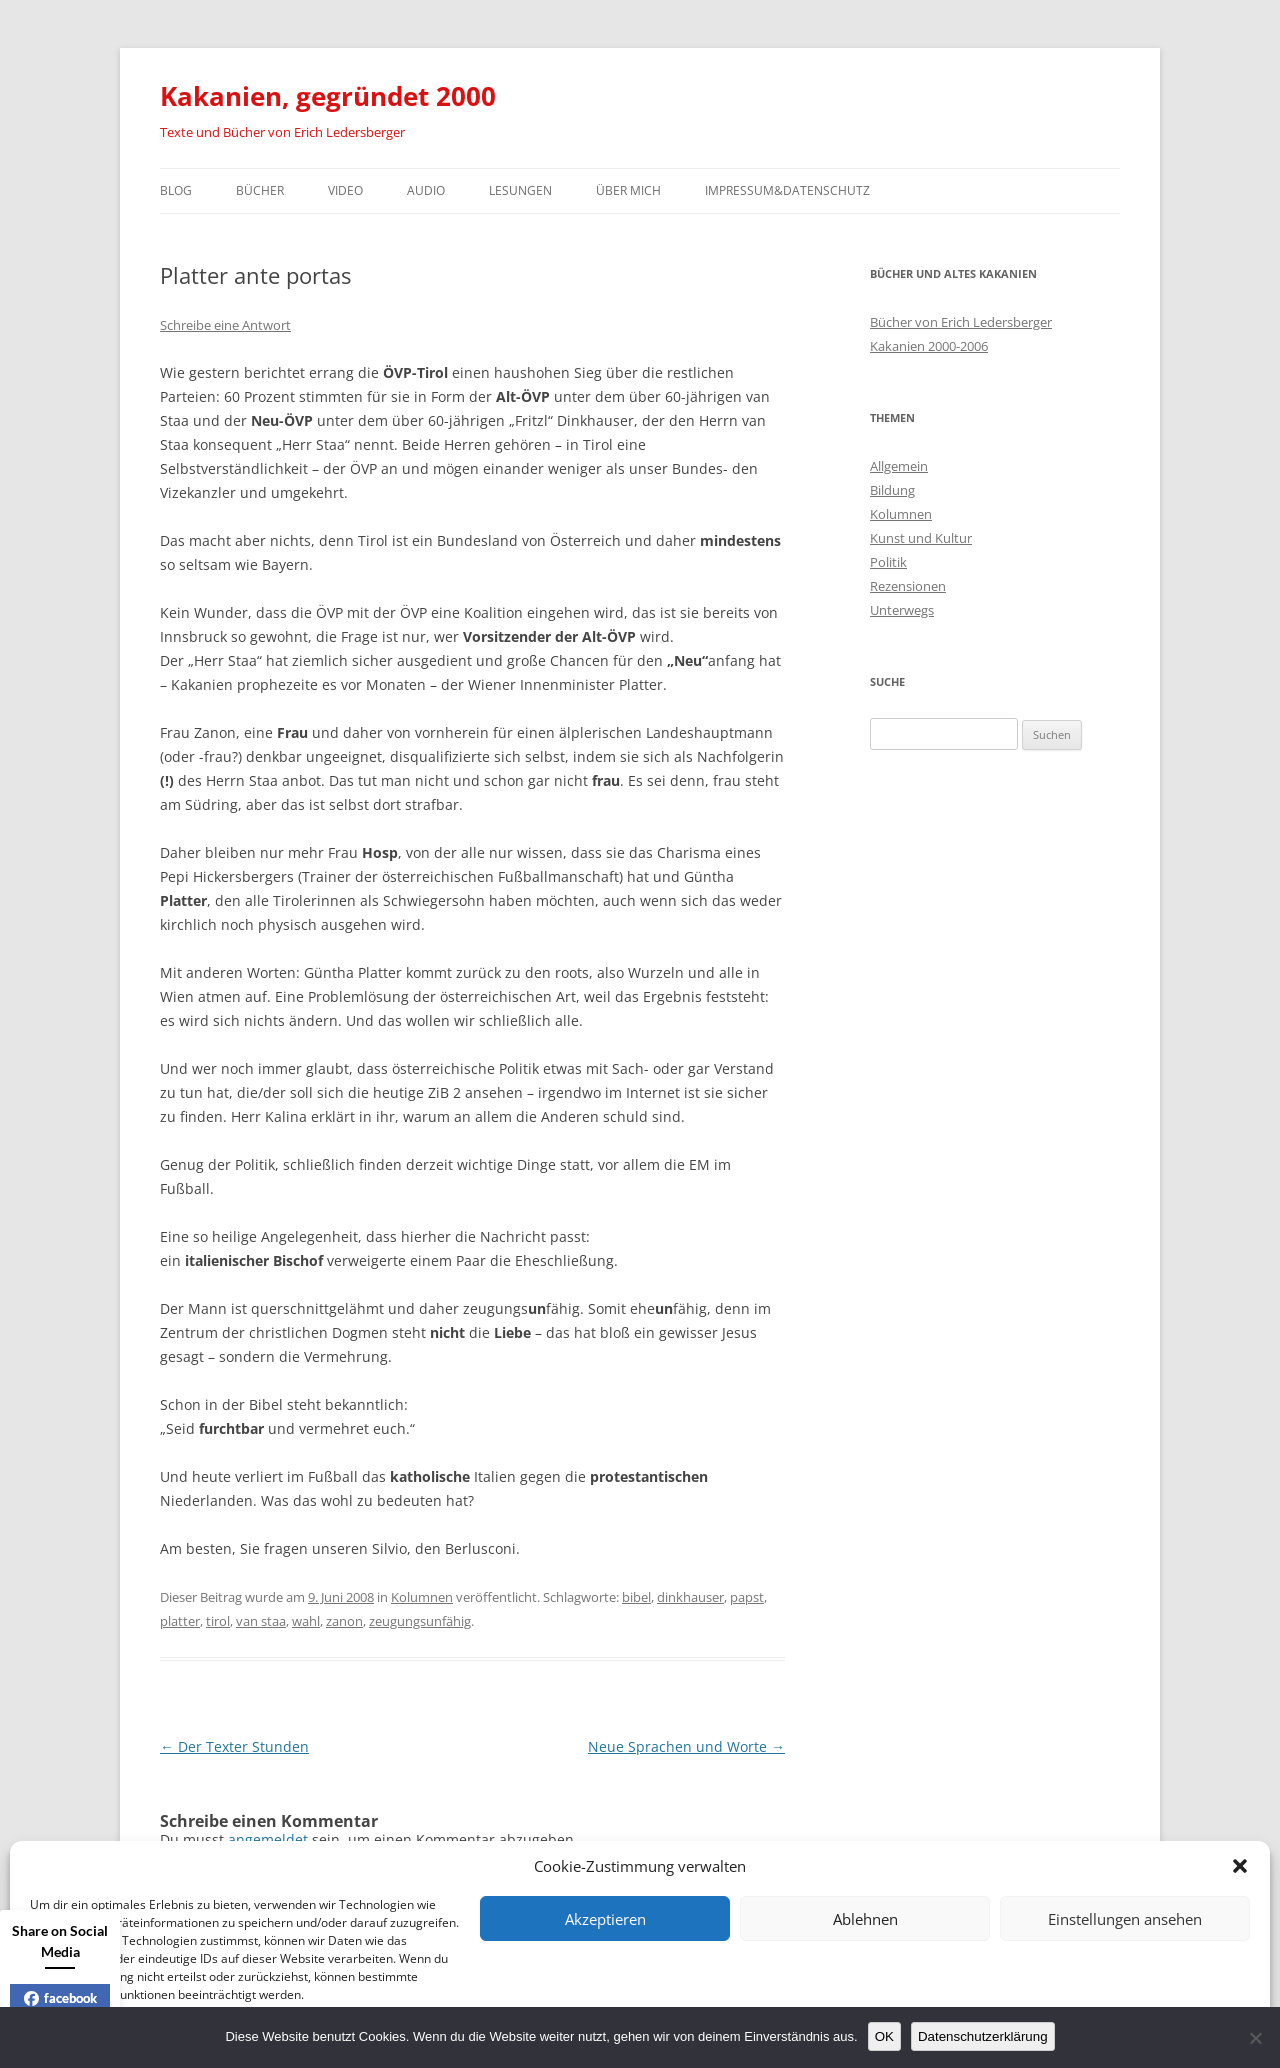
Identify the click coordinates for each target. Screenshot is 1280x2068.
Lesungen (520, 190)
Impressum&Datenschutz (787, 190)
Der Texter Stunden (234, 1746)
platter (180, 1621)
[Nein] (1255, 2038)
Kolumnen (422, 1597)
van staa (261, 1621)
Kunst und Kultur (921, 538)
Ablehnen (865, 1919)
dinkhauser (690, 1597)
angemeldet (268, 1839)
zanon (344, 1621)
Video (345, 190)
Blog (176, 190)
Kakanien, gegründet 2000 (328, 96)
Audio (426, 190)
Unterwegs (902, 610)
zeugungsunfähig (420, 1621)
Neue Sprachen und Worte (686, 1746)
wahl (306, 1621)
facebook (60, 1998)
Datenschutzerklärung (983, 2036)
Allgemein (899, 466)
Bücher (260, 190)
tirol (218, 1621)
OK (884, 2036)
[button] (1240, 1866)
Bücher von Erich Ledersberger (961, 322)
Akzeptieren (605, 1919)
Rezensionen (908, 586)
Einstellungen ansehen (1125, 1919)
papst (747, 1597)
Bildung (892, 490)
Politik (888, 562)
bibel (636, 1597)
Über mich (628, 190)
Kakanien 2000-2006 (929, 346)
